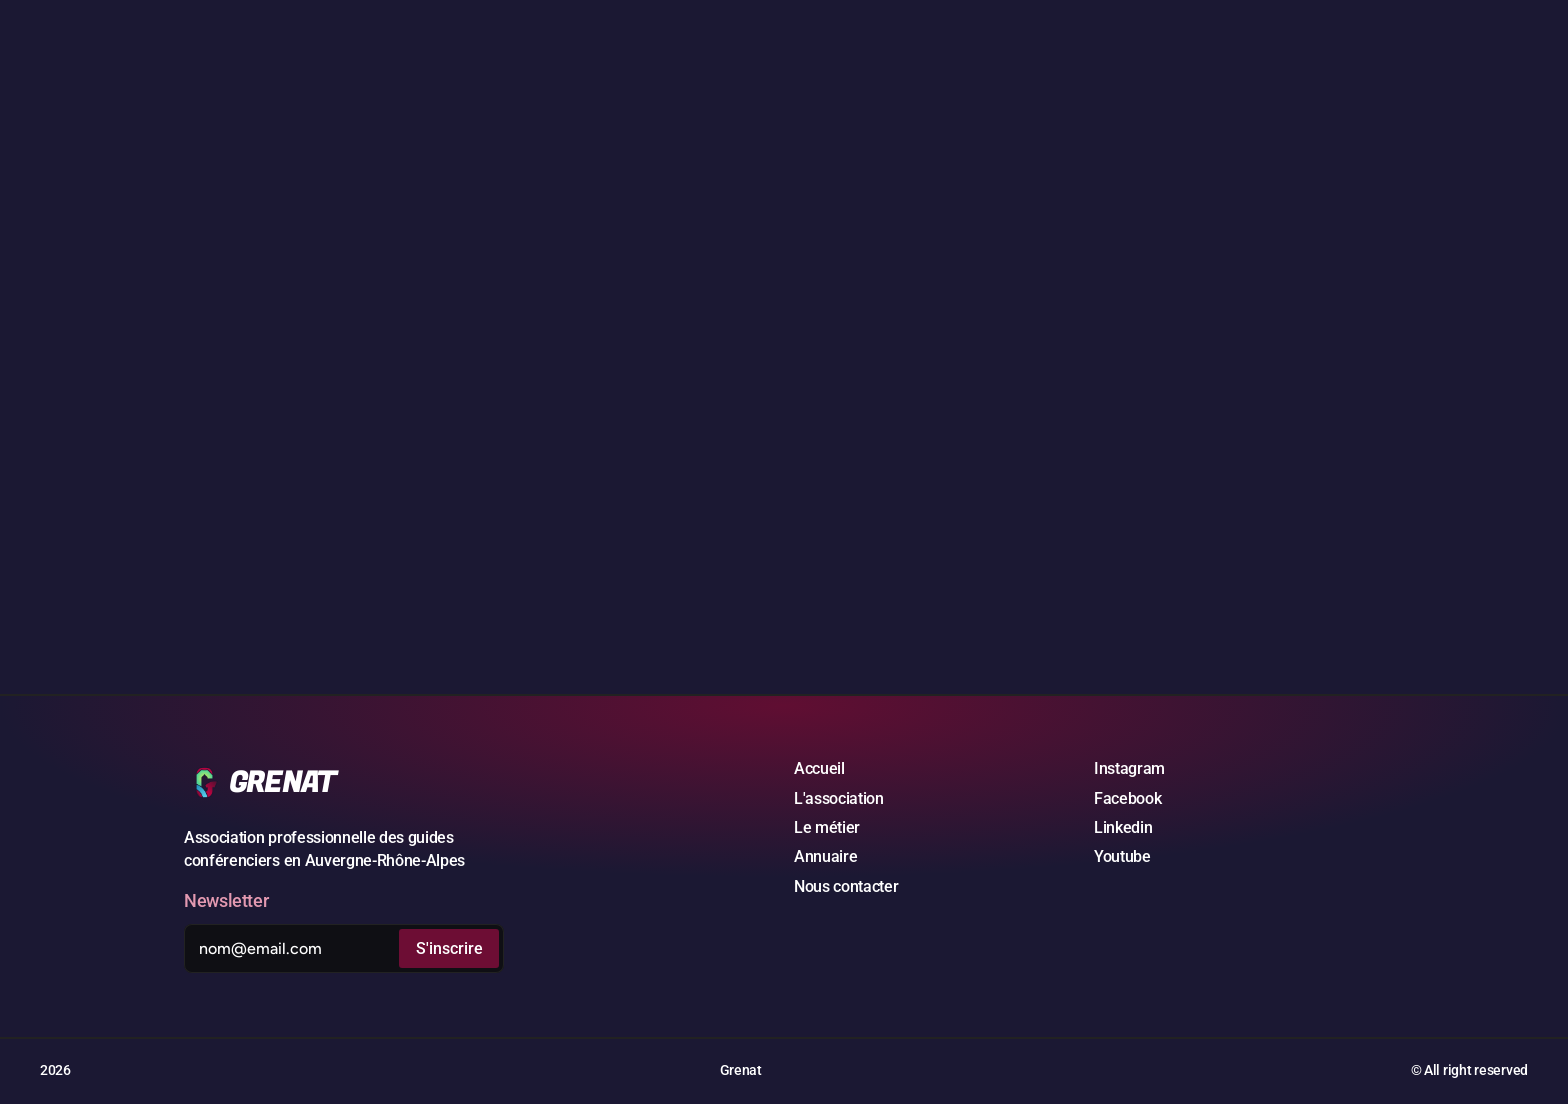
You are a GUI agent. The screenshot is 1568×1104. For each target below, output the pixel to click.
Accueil (819, 768)
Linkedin (1123, 827)
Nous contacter (846, 886)
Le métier (827, 827)
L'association (839, 798)
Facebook (1127, 798)
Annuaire (825, 856)
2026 (55, 1070)
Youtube (1122, 856)
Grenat (741, 1070)
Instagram (1129, 768)
